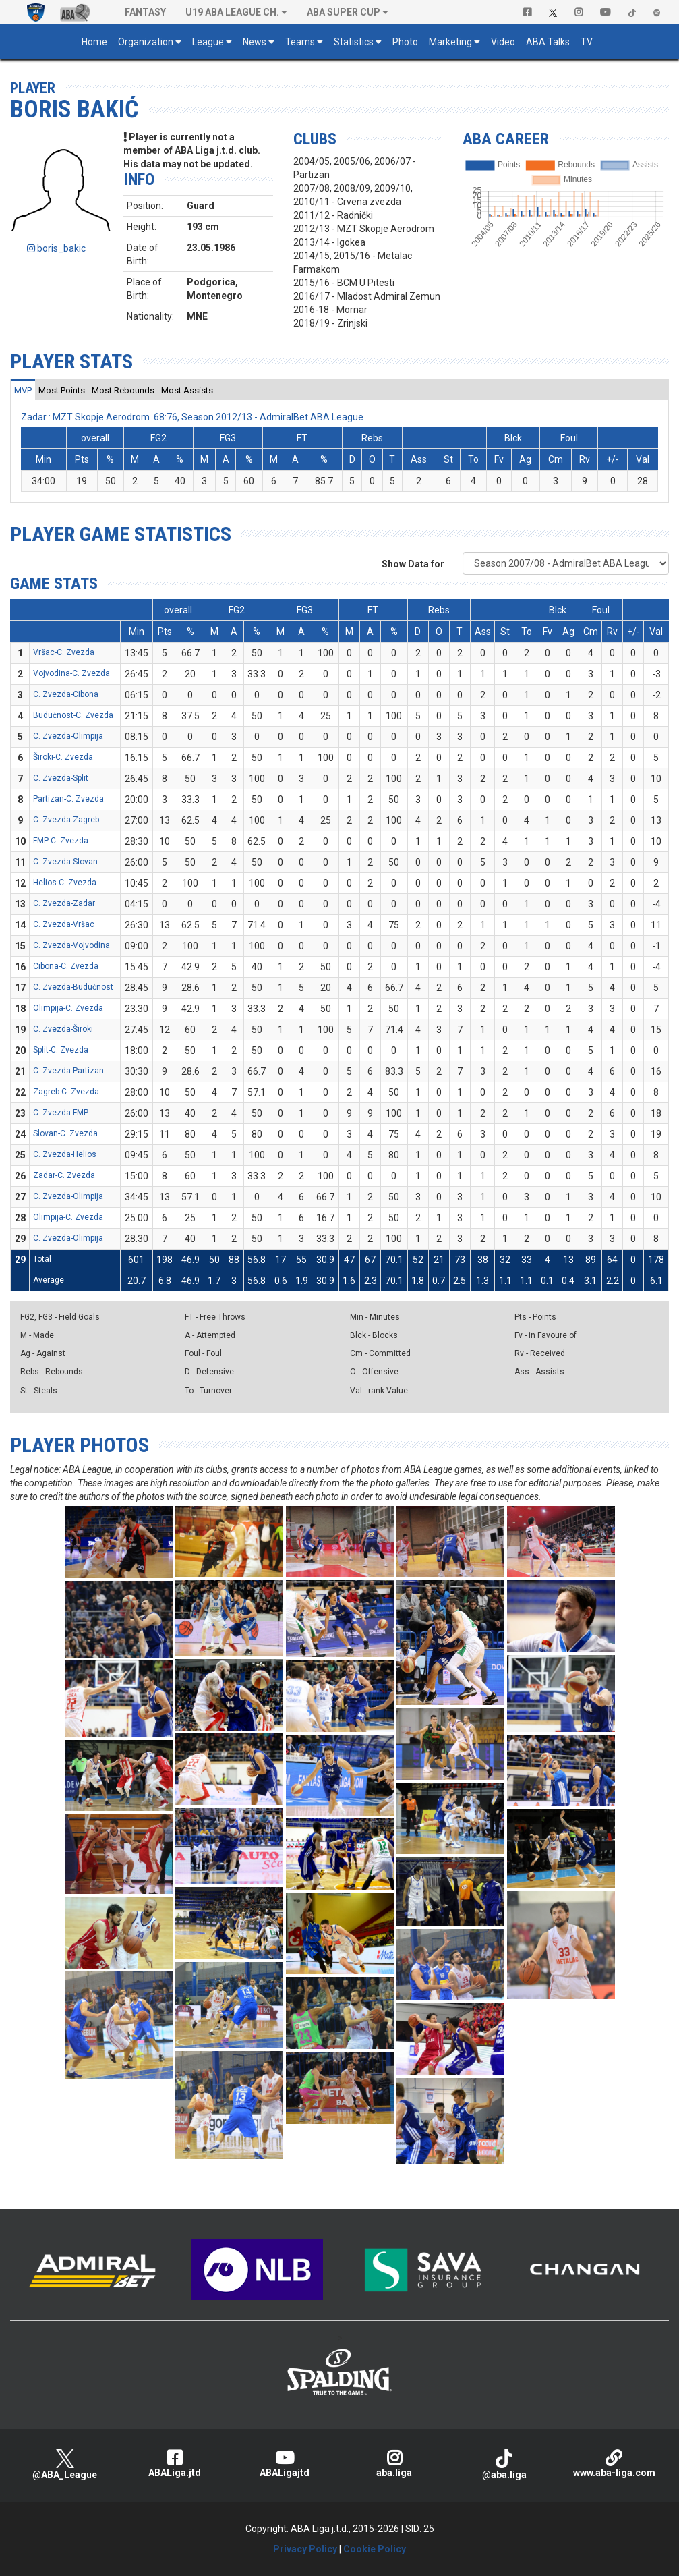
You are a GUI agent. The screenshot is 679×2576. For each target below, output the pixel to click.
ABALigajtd (285, 2463)
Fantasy (145, 12)
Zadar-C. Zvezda (64, 1175)
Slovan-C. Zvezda (65, 1133)
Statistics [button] (354, 41)
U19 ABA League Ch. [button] (232, 12)
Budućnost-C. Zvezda (73, 715)
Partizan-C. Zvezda (68, 799)
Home (94, 41)
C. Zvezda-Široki (63, 1029)
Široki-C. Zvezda (63, 757)
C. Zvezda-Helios (64, 1154)
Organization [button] (145, 41)
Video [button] (503, 41)
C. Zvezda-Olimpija (68, 736)
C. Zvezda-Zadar (64, 903)
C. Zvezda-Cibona (65, 694)
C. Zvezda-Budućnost (73, 987)
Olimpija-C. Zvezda (68, 1008)
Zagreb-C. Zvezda (66, 1091)
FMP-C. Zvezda (60, 840)
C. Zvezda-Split (60, 778)
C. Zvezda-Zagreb (66, 819)
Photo (405, 41)
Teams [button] (300, 41)
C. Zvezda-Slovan (65, 861)
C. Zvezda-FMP (60, 1112)
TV (587, 41)
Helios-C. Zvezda (64, 882)
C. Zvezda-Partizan (68, 1070)
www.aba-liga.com (614, 2463)
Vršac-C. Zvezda (63, 652)
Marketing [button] (450, 41)
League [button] (208, 41)
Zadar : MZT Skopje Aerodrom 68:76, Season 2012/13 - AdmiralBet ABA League (192, 417)
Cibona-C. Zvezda (65, 966)
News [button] (254, 41)
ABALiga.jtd (175, 2463)
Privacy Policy (305, 2549)
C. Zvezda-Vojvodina (71, 945)
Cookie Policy (374, 2549)
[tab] (23, 390)
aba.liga (394, 2463)
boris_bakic (56, 248)
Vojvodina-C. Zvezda (71, 673)
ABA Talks (548, 41)
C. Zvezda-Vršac (63, 924)
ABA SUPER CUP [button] (343, 12)
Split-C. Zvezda (60, 1050)
